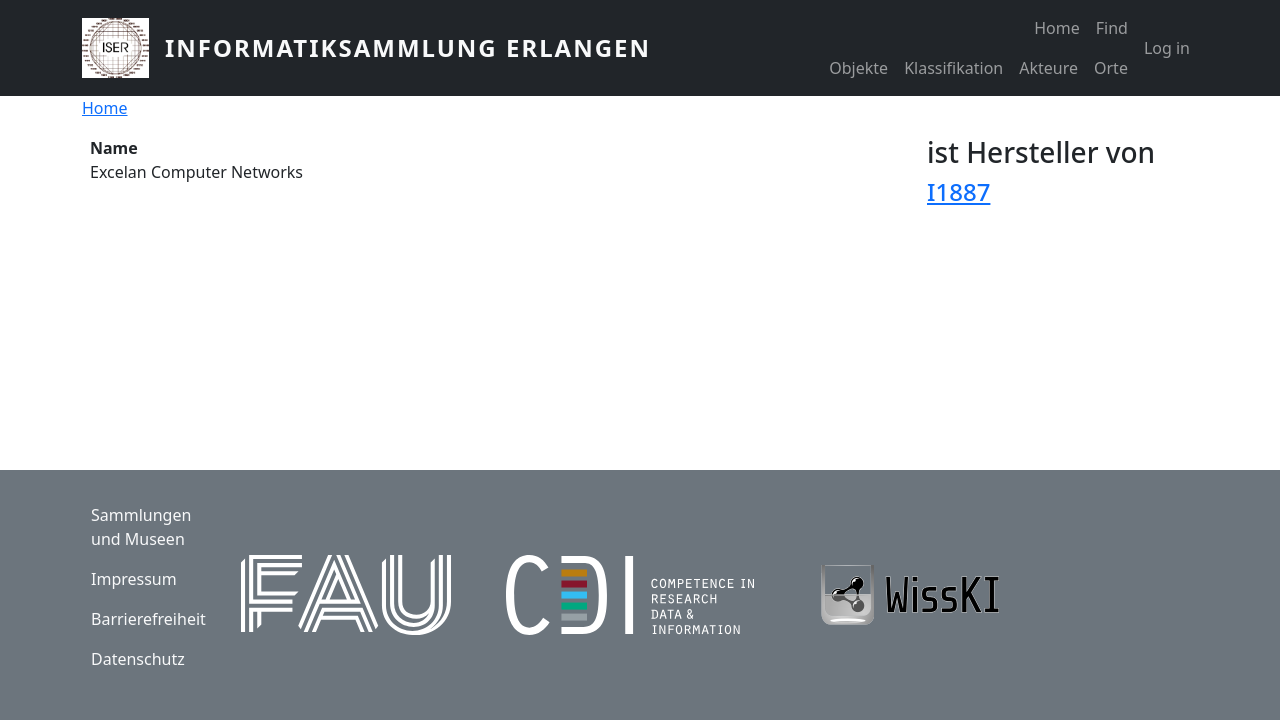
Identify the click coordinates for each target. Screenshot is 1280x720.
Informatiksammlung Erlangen (408, 47)
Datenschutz (138, 659)
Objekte (858, 68)
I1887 (958, 191)
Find (1112, 28)
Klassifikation (953, 68)
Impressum (134, 579)
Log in (1167, 48)
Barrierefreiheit (148, 619)
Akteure (1048, 68)
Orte (1111, 68)
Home (1057, 28)
